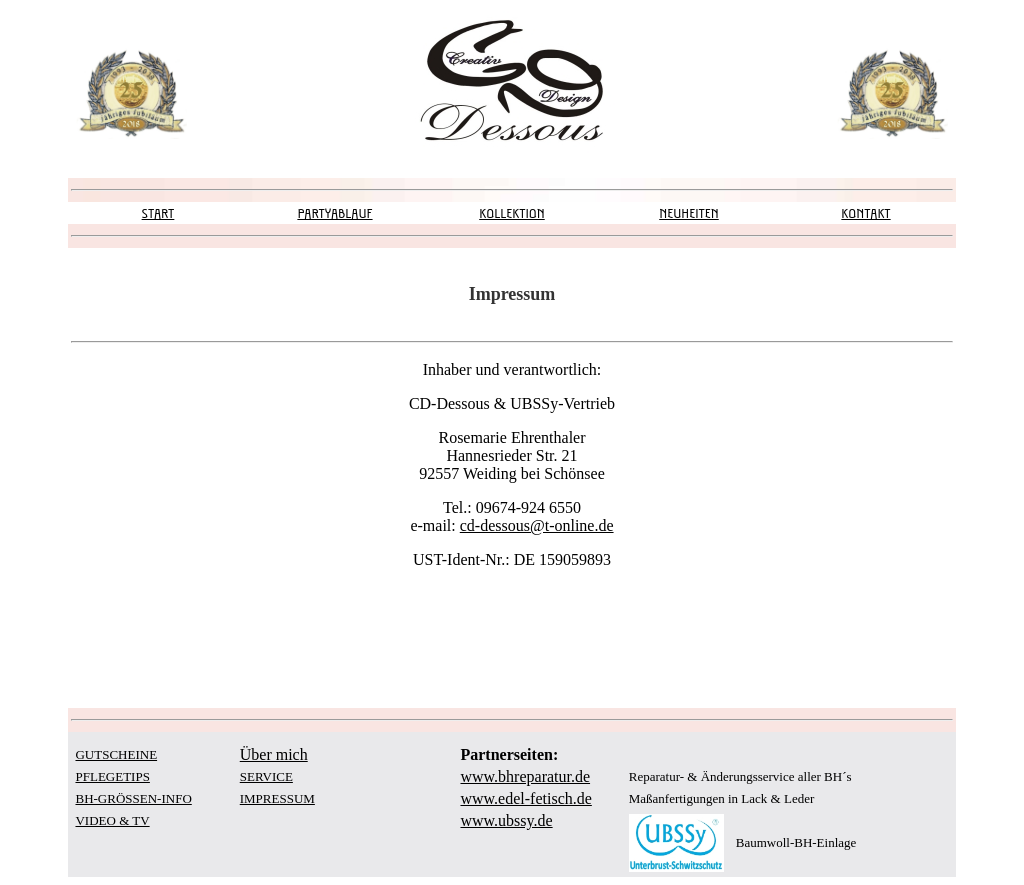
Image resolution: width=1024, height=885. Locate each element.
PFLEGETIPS (112, 776)
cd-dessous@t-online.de (537, 525)
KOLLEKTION (512, 213)
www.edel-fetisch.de (525, 798)
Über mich (274, 754)
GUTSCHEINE (116, 754)
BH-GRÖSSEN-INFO (133, 798)
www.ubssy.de (506, 820)
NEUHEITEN (689, 213)
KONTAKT (865, 213)
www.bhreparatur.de (525, 776)
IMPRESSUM (277, 798)
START (158, 213)
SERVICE (266, 776)
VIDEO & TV (112, 820)
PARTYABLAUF (334, 213)
